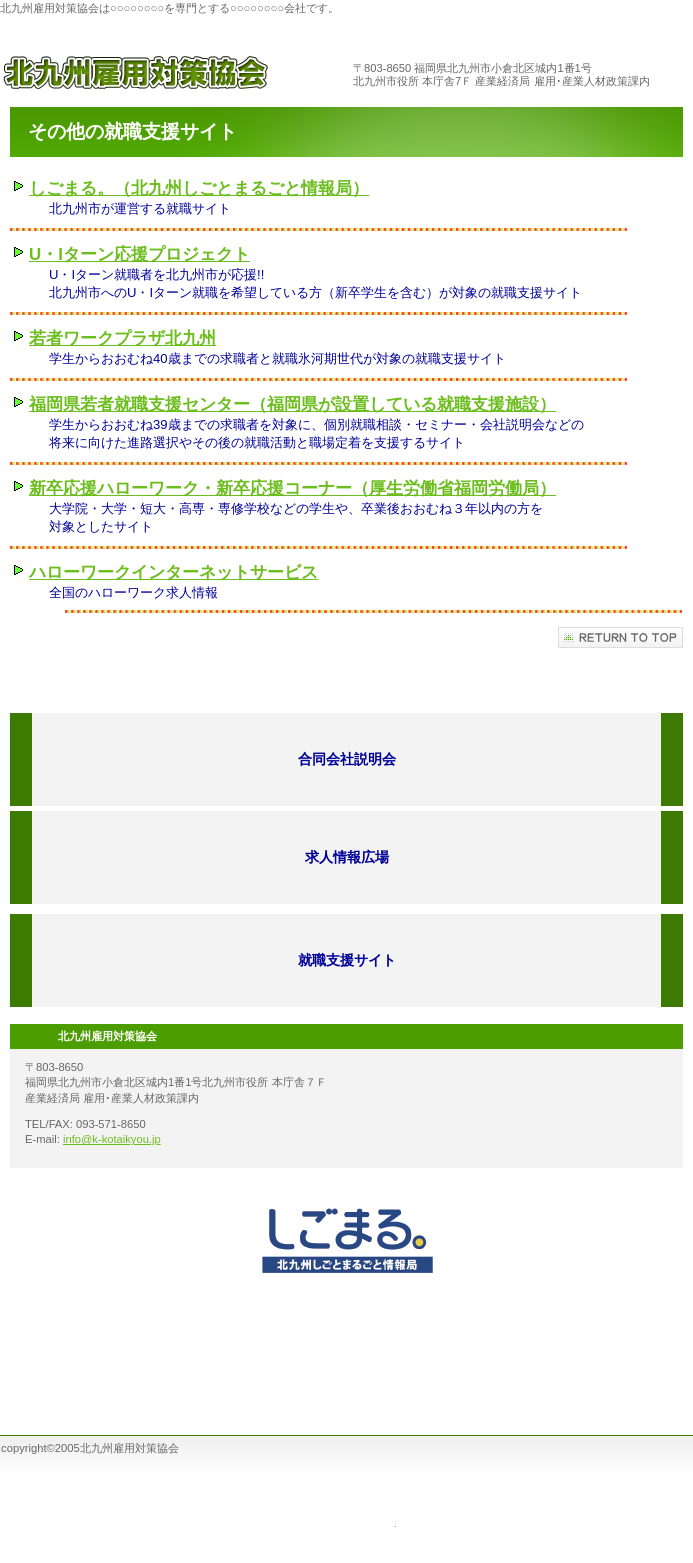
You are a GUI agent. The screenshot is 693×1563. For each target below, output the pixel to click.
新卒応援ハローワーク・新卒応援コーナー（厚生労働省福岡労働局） (292, 488)
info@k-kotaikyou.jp (112, 1139)
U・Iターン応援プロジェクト (139, 254)
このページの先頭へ (620, 637)
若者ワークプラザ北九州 (122, 338)
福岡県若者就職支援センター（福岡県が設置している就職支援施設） (292, 404)
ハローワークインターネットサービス (173, 572)
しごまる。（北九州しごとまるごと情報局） (199, 188)
